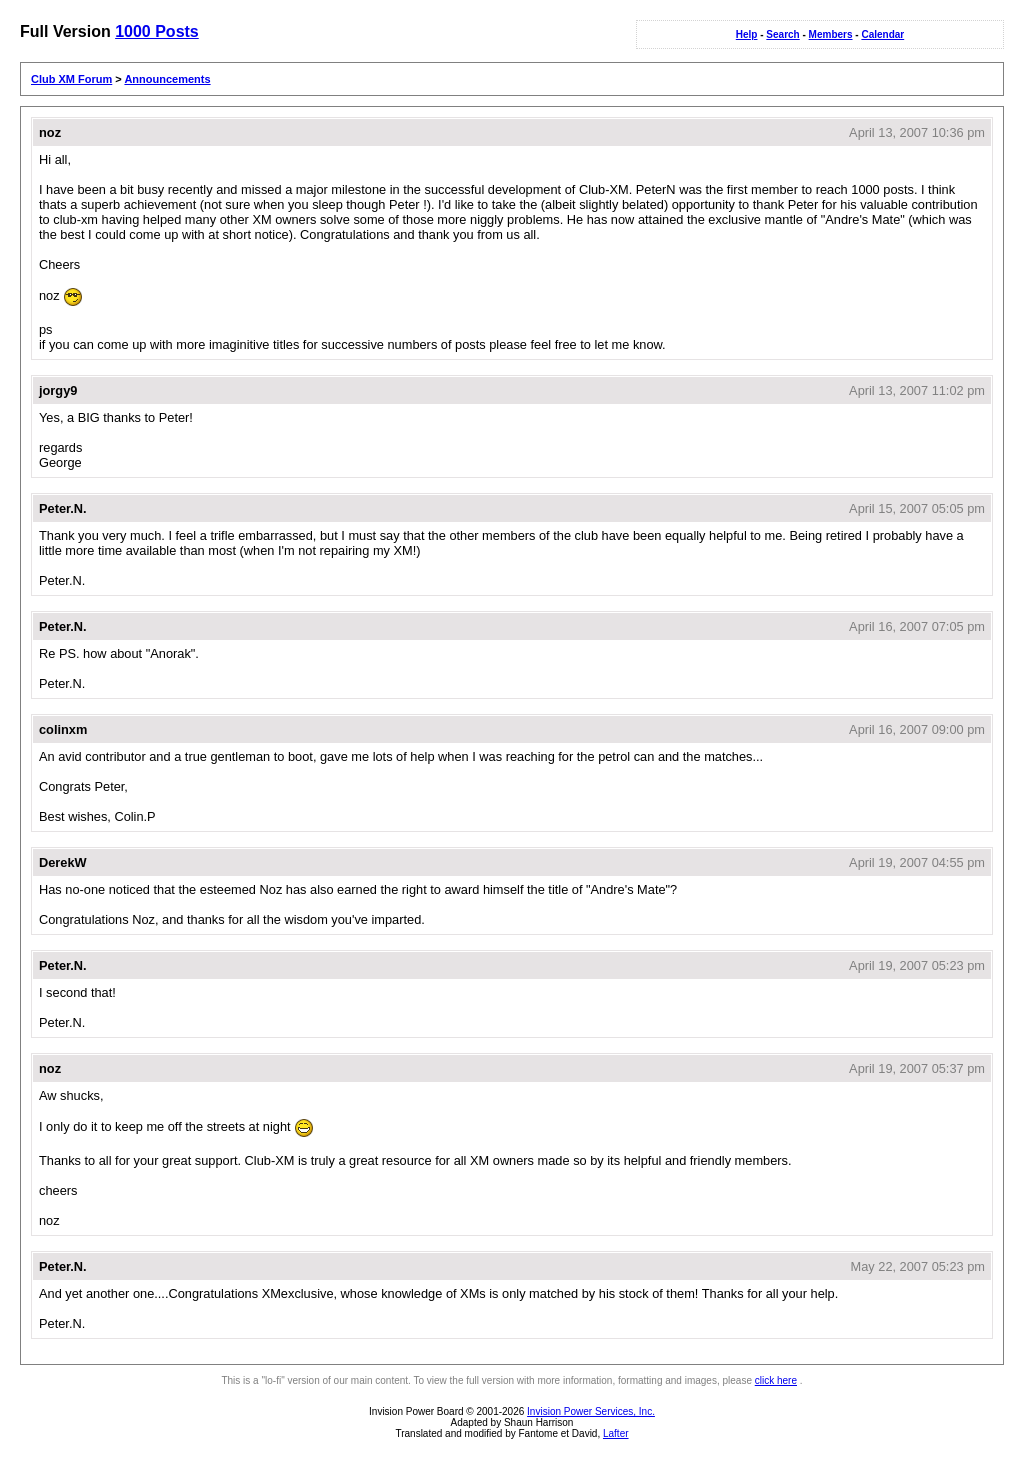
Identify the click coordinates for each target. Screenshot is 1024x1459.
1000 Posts (157, 31)
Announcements (167, 79)
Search (782, 34)
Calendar (882, 34)
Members (831, 34)
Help (747, 34)
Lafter (616, 1433)
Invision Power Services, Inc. (591, 1411)
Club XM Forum (71, 79)
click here (776, 1380)
